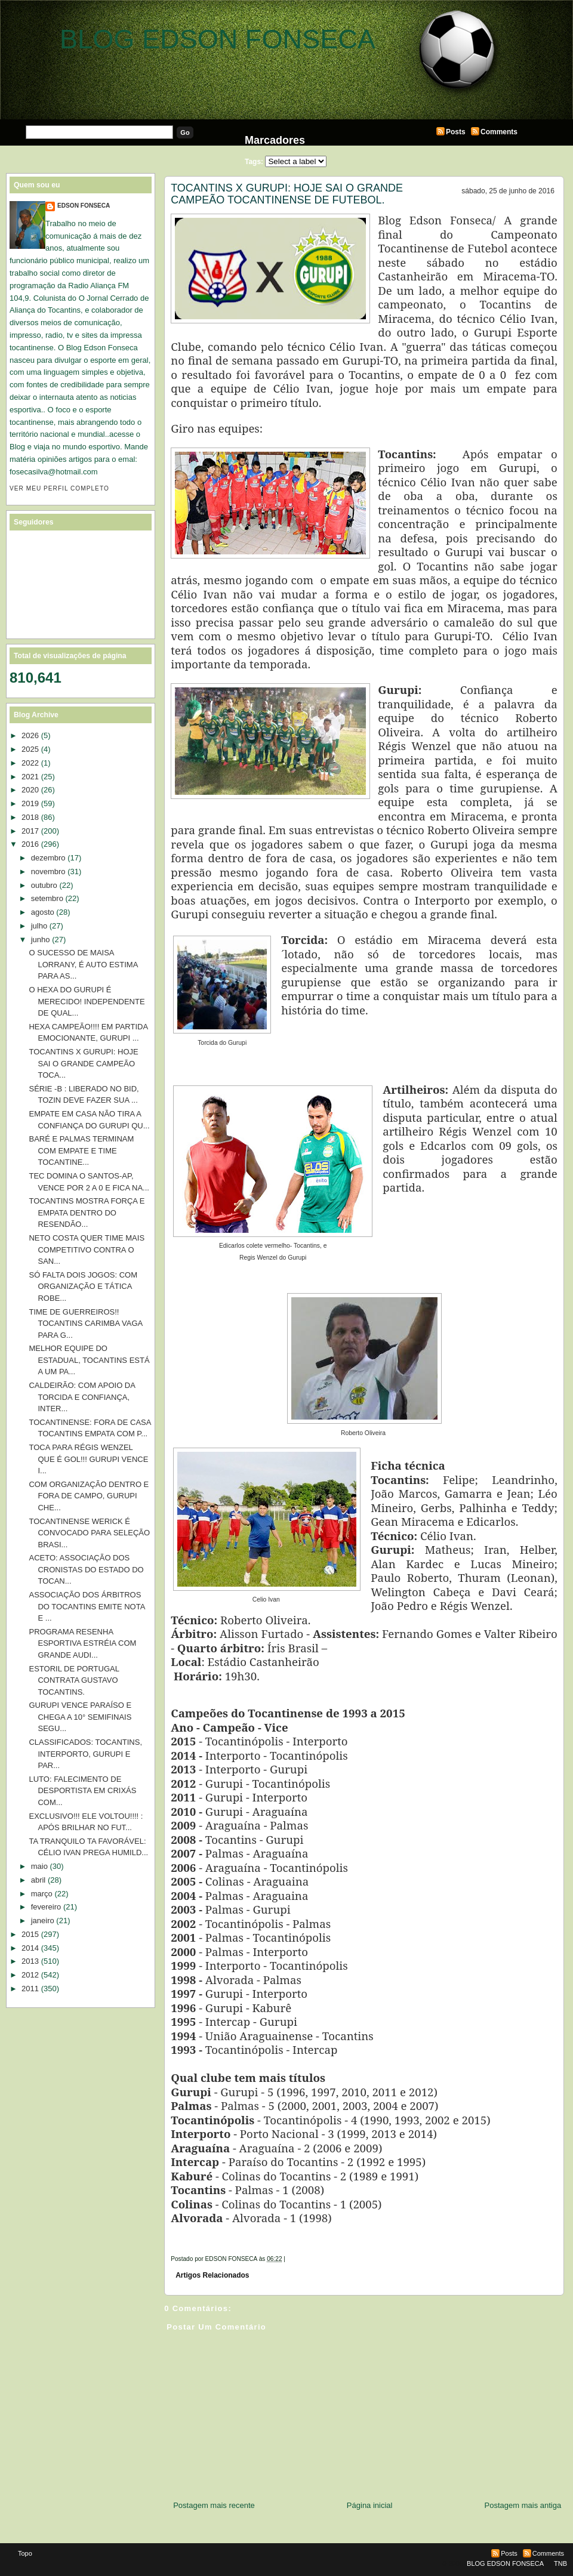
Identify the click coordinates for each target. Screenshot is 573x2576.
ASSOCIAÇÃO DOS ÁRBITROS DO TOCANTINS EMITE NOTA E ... (86, 1606)
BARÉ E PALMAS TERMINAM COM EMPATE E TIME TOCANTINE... (81, 1150)
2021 (30, 776)
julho (39, 925)
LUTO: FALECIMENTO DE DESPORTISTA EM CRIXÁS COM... (82, 1791)
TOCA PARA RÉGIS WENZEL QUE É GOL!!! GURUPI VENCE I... (88, 1459)
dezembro (48, 857)
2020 (30, 789)
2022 (30, 762)
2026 (30, 735)
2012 (30, 1974)
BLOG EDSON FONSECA (217, 39)
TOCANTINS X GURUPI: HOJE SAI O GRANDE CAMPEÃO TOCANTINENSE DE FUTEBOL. (287, 194)
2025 (30, 749)
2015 (30, 1934)
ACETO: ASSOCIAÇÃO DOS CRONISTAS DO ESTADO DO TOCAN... (86, 1569)
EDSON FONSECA (83, 205)
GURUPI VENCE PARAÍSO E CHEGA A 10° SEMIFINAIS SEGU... (80, 1717)
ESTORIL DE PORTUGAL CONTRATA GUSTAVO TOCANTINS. (74, 1680)
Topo (25, 2553)
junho (40, 939)
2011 (30, 1988)
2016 (30, 844)
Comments (498, 132)
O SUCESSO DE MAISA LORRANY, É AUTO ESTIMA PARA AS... (83, 964)
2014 (30, 1947)
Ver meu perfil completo (59, 488)
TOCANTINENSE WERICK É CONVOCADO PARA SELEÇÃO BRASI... (89, 1533)
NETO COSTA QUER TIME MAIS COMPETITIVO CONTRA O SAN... (86, 1249)
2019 (30, 803)
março (42, 1893)
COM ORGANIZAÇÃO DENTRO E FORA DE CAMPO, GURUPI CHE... (89, 1496)
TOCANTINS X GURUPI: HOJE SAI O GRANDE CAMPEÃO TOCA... (83, 1063)
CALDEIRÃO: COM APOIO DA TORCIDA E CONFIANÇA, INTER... (82, 1397)
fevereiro (46, 1906)
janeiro (42, 1920)
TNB (560, 2563)
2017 (30, 830)
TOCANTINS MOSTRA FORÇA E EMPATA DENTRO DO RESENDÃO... (86, 1212)
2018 (30, 817)
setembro (47, 898)
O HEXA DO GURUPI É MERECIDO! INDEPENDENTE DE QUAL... (86, 1001)
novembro (48, 871)
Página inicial (370, 2505)
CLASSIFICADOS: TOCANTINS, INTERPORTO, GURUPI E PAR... (85, 1754)
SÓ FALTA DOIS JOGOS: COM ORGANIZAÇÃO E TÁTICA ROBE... (83, 1286)
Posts (456, 132)
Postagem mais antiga (523, 2505)
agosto (42, 912)
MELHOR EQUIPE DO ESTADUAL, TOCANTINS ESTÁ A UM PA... (89, 1360)
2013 (30, 1961)
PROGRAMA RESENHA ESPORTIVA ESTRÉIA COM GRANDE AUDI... (82, 1643)
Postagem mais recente (214, 2505)
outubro (44, 885)
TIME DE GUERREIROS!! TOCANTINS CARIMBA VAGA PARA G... (85, 1323)
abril (38, 1879)
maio (39, 1866)
